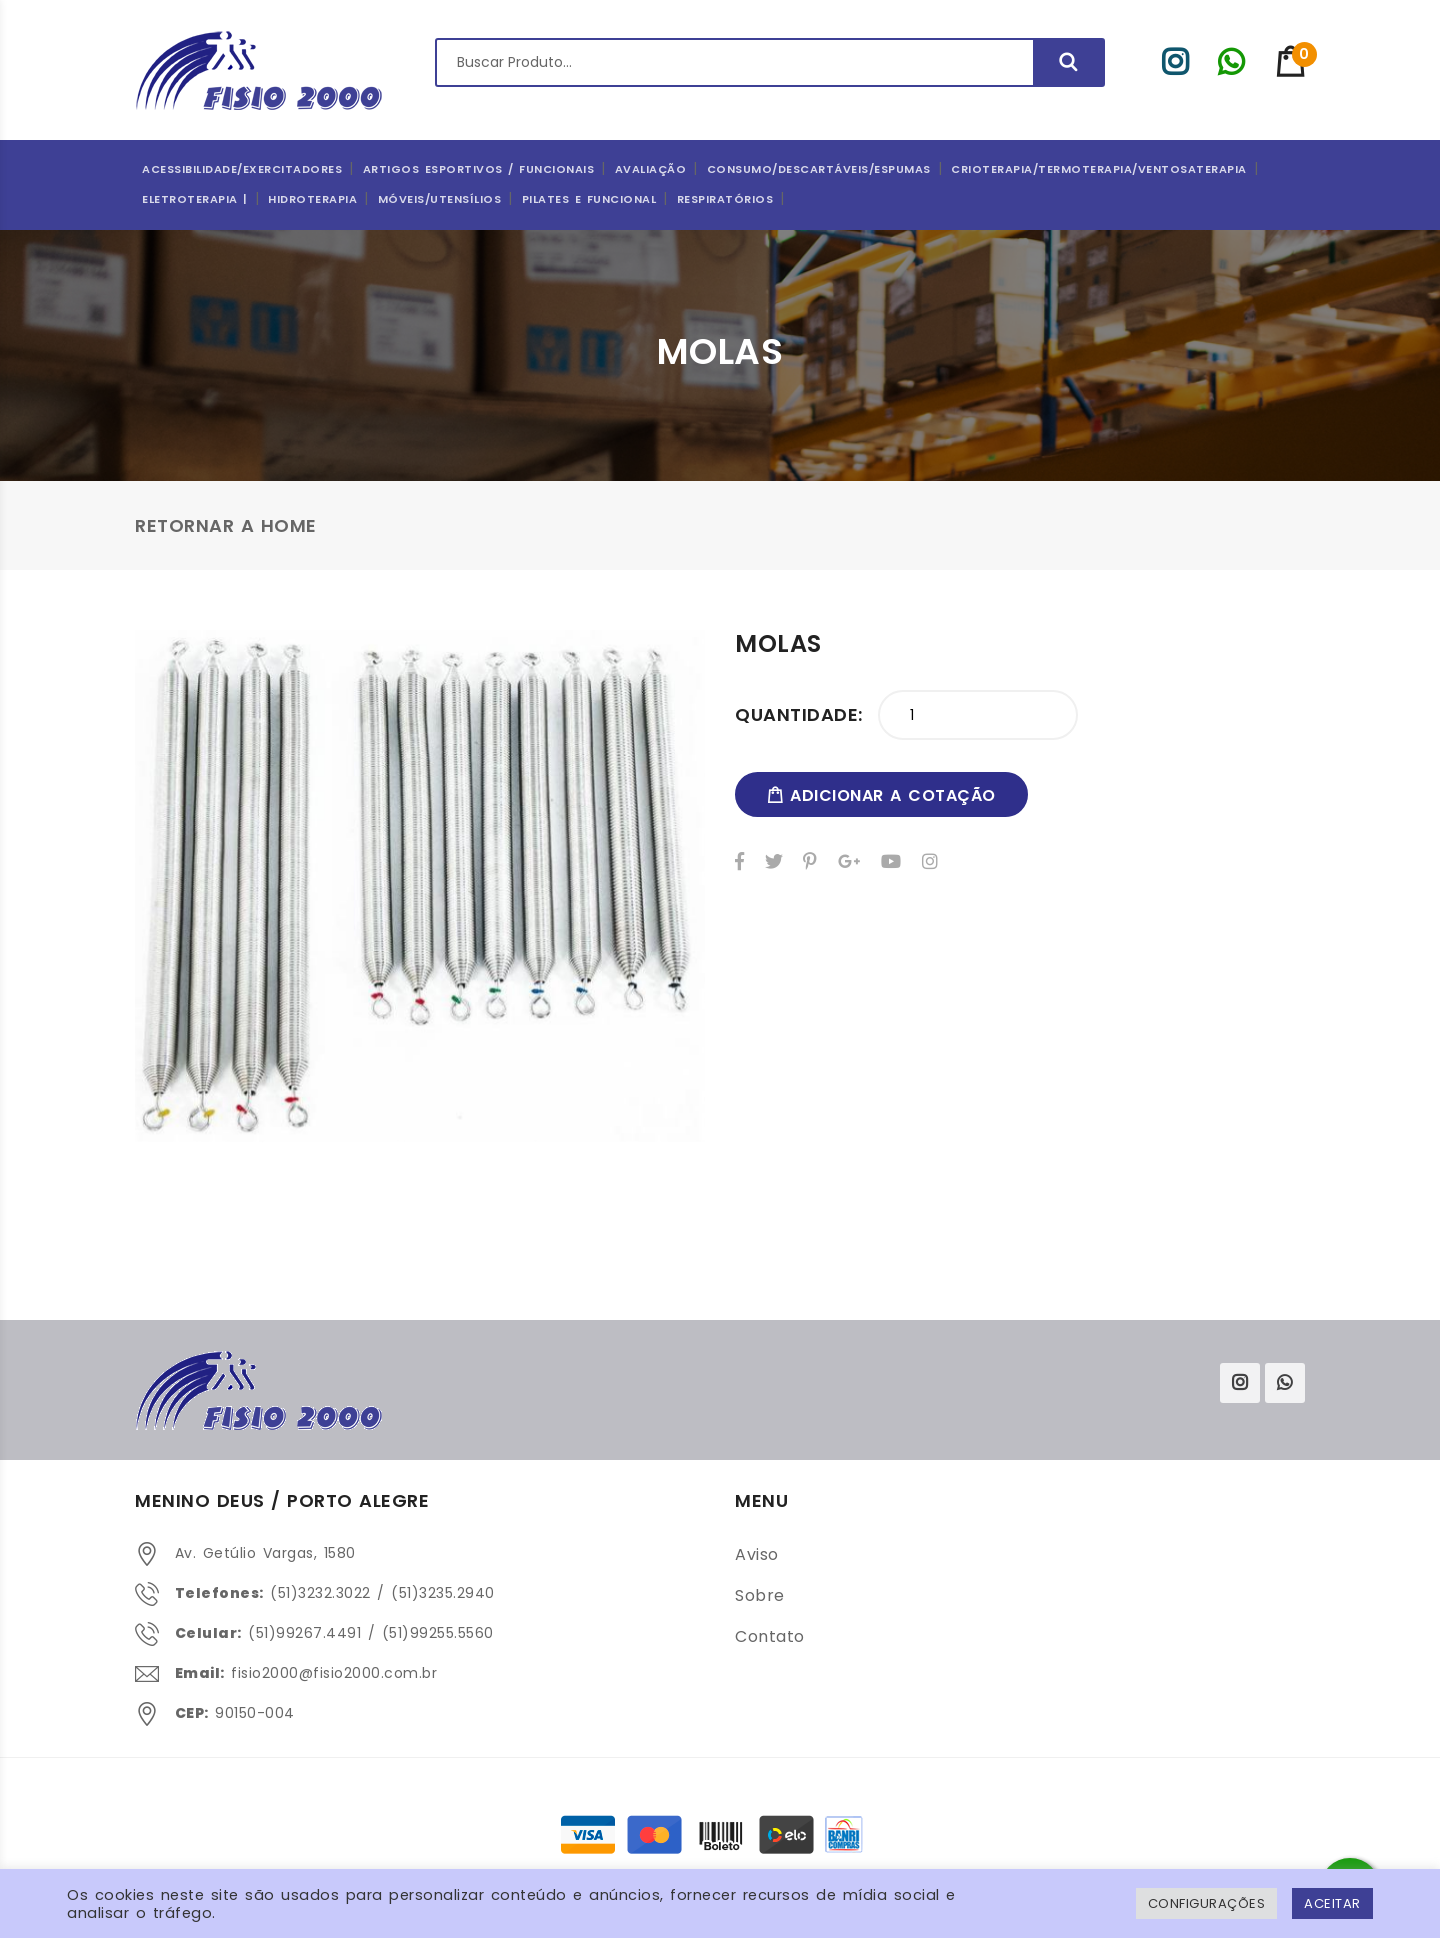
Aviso (757, 1554)
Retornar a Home (226, 525)
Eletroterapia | (195, 199)
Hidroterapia (312, 199)
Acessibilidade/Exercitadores (242, 169)
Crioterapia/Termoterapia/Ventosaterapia (1099, 169)
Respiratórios (725, 199)
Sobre (760, 1595)
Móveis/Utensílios (440, 199)
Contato (770, 1636)
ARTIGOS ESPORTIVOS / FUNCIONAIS (479, 169)
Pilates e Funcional (589, 199)
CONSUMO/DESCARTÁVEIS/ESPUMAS (819, 169)
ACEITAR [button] (1332, 1903)
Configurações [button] (1207, 1903)
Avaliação (651, 169)
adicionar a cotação (881, 795)
